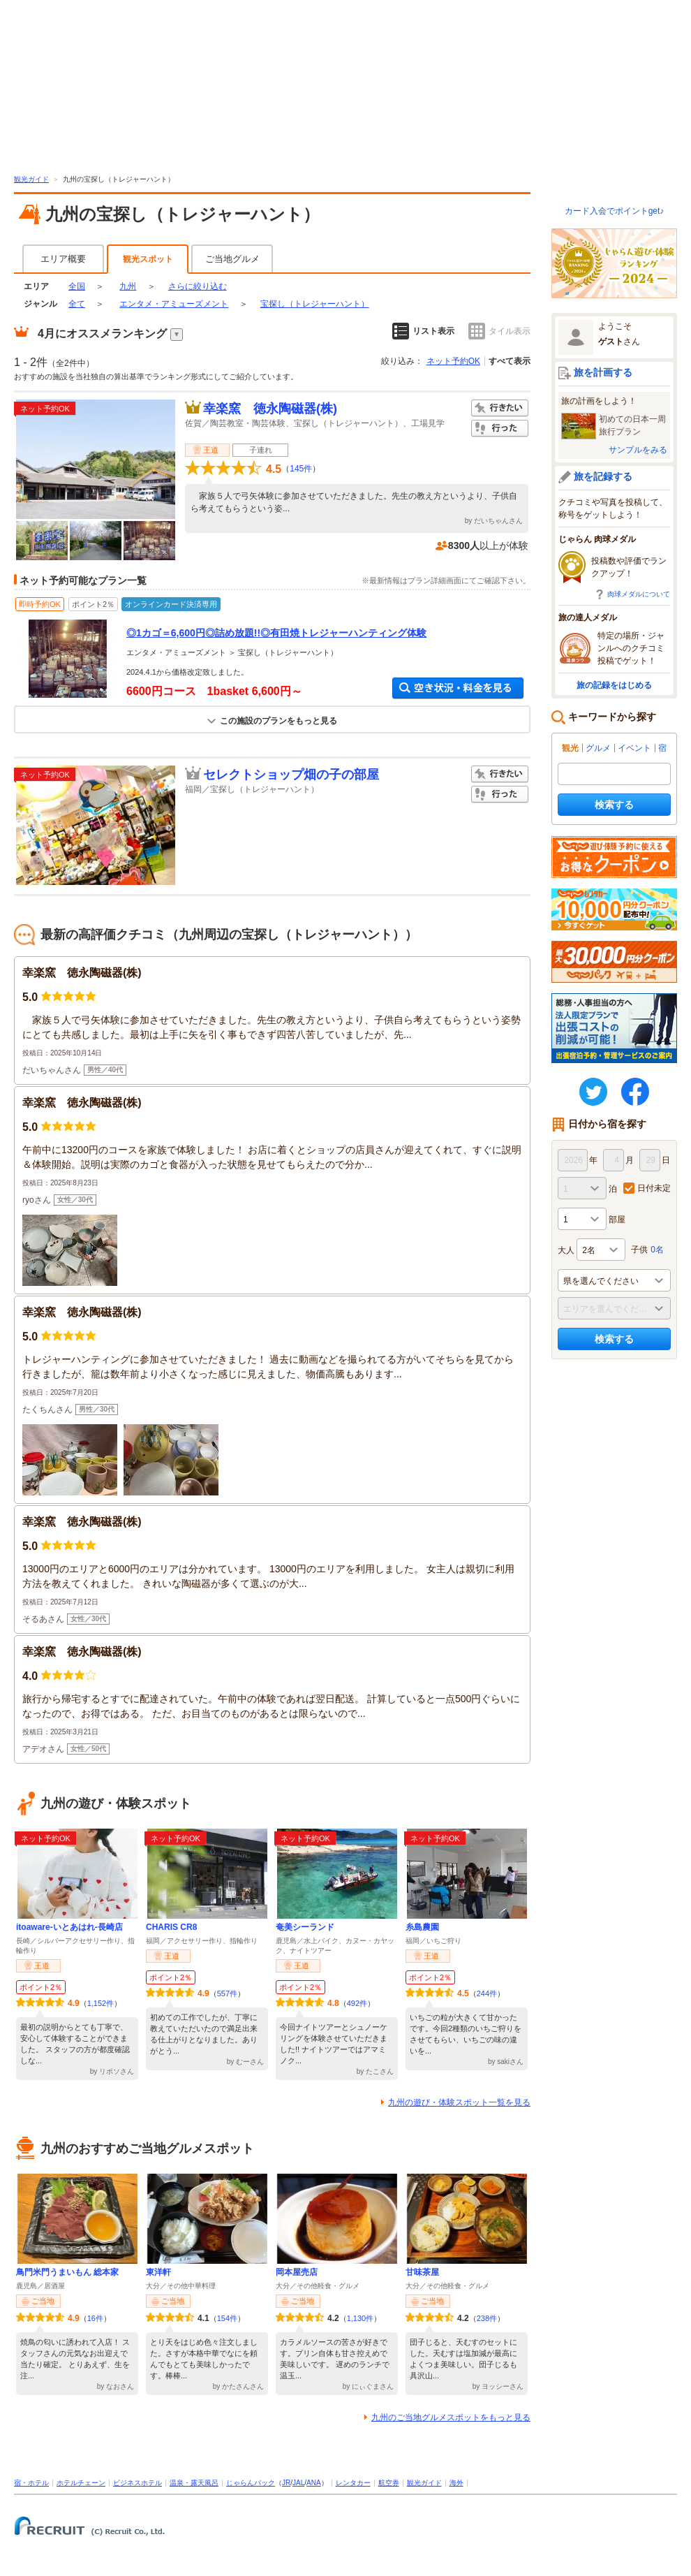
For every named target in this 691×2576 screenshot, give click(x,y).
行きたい (499, 408)
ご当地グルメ (232, 259)
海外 (456, 2483)
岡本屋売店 (297, 2272)
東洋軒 (158, 2272)
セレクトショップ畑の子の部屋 (291, 775)
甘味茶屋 (422, 2272)
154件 (227, 2318)
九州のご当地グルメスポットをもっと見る (450, 2417)
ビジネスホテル (137, 2483)
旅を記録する (603, 476)
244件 (487, 1993)
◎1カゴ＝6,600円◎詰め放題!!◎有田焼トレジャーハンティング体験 (276, 632)
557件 (227, 1993)
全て (76, 304)
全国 (76, 286)
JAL (298, 2483)
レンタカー (353, 2483)
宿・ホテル (31, 2483)
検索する (614, 804)
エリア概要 (63, 259)
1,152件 (100, 2003)
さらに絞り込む (197, 286)
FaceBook (635, 1092)
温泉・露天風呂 (194, 2483)
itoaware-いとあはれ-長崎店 (69, 1927)
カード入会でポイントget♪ (614, 211)
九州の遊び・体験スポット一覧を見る (459, 2102)
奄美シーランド (305, 1927)
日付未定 (654, 1188)
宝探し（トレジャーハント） (314, 304)
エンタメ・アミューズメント (173, 304)
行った (499, 428)
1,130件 (360, 2318)
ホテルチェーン (81, 2483)
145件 (301, 469)
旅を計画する (603, 372)
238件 (487, 2318)
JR (286, 2483)
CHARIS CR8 (171, 1927)
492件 (357, 2003)
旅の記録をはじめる (614, 685)
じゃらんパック (250, 2483)
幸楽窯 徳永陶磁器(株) (270, 409)
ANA (313, 2483)
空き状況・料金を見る (457, 688)
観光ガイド (31, 179)
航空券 (388, 2483)
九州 (127, 286)
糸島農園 (422, 1927)
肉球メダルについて (638, 594)
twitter (593, 1092)
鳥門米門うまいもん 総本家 (67, 2272)
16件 (95, 2318)
